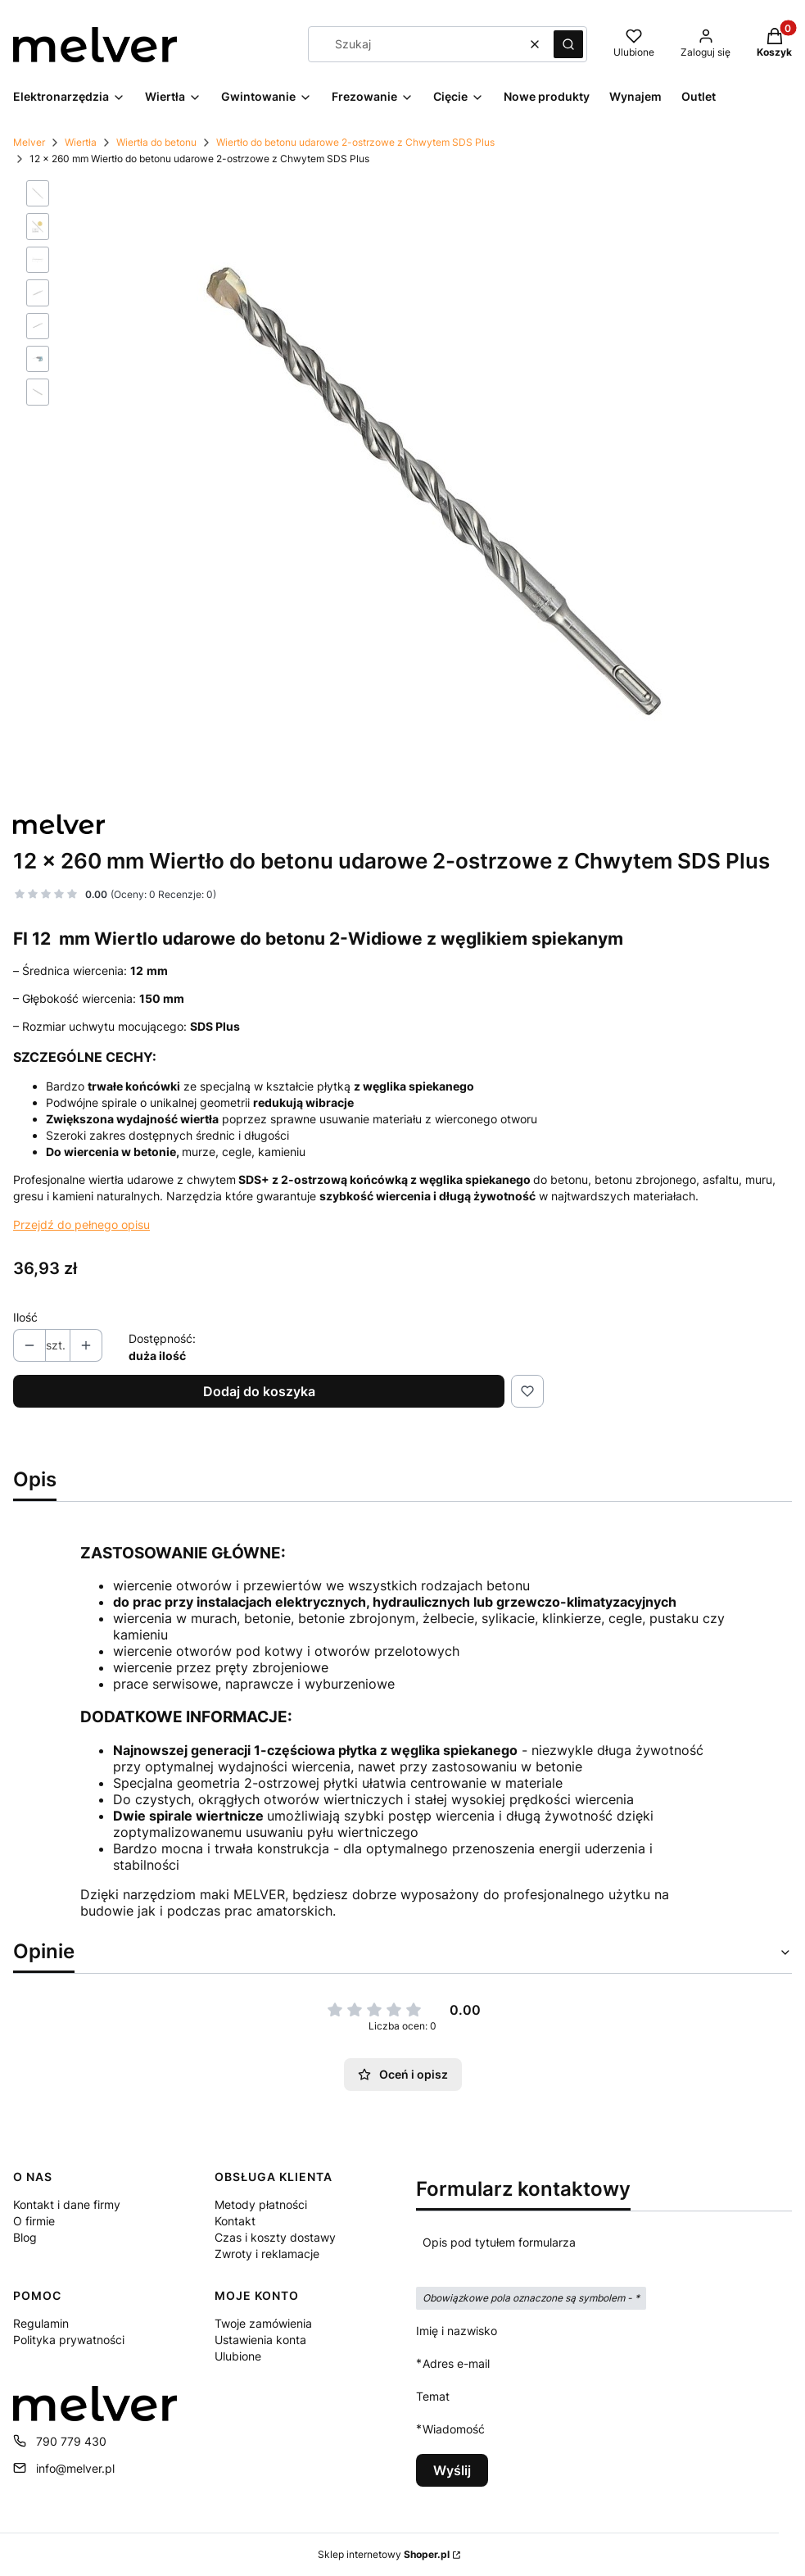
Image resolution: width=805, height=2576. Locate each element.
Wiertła (81, 142)
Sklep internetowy (384, 2554)
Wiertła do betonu (156, 142)
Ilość (25, 1317)
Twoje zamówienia (263, 2323)
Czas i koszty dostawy (275, 2237)
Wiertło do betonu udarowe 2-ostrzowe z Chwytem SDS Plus (355, 142)
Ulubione (238, 2356)
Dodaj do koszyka (259, 1391)
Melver (29, 142)
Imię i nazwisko (456, 2331)
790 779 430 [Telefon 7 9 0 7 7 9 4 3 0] (71, 2441)
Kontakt (235, 2221)
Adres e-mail (456, 2363)
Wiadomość (454, 2429)
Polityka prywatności (68, 2340)
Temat (433, 2396)
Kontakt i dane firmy (66, 2204)
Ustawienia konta (260, 2340)
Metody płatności (261, 2204)
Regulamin (41, 2323)
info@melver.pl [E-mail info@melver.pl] (75, 2468)
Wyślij (452, 2470)
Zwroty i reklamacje (267, 2254)
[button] (568, 44)
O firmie (34, 2221)
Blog (25, 2237)
